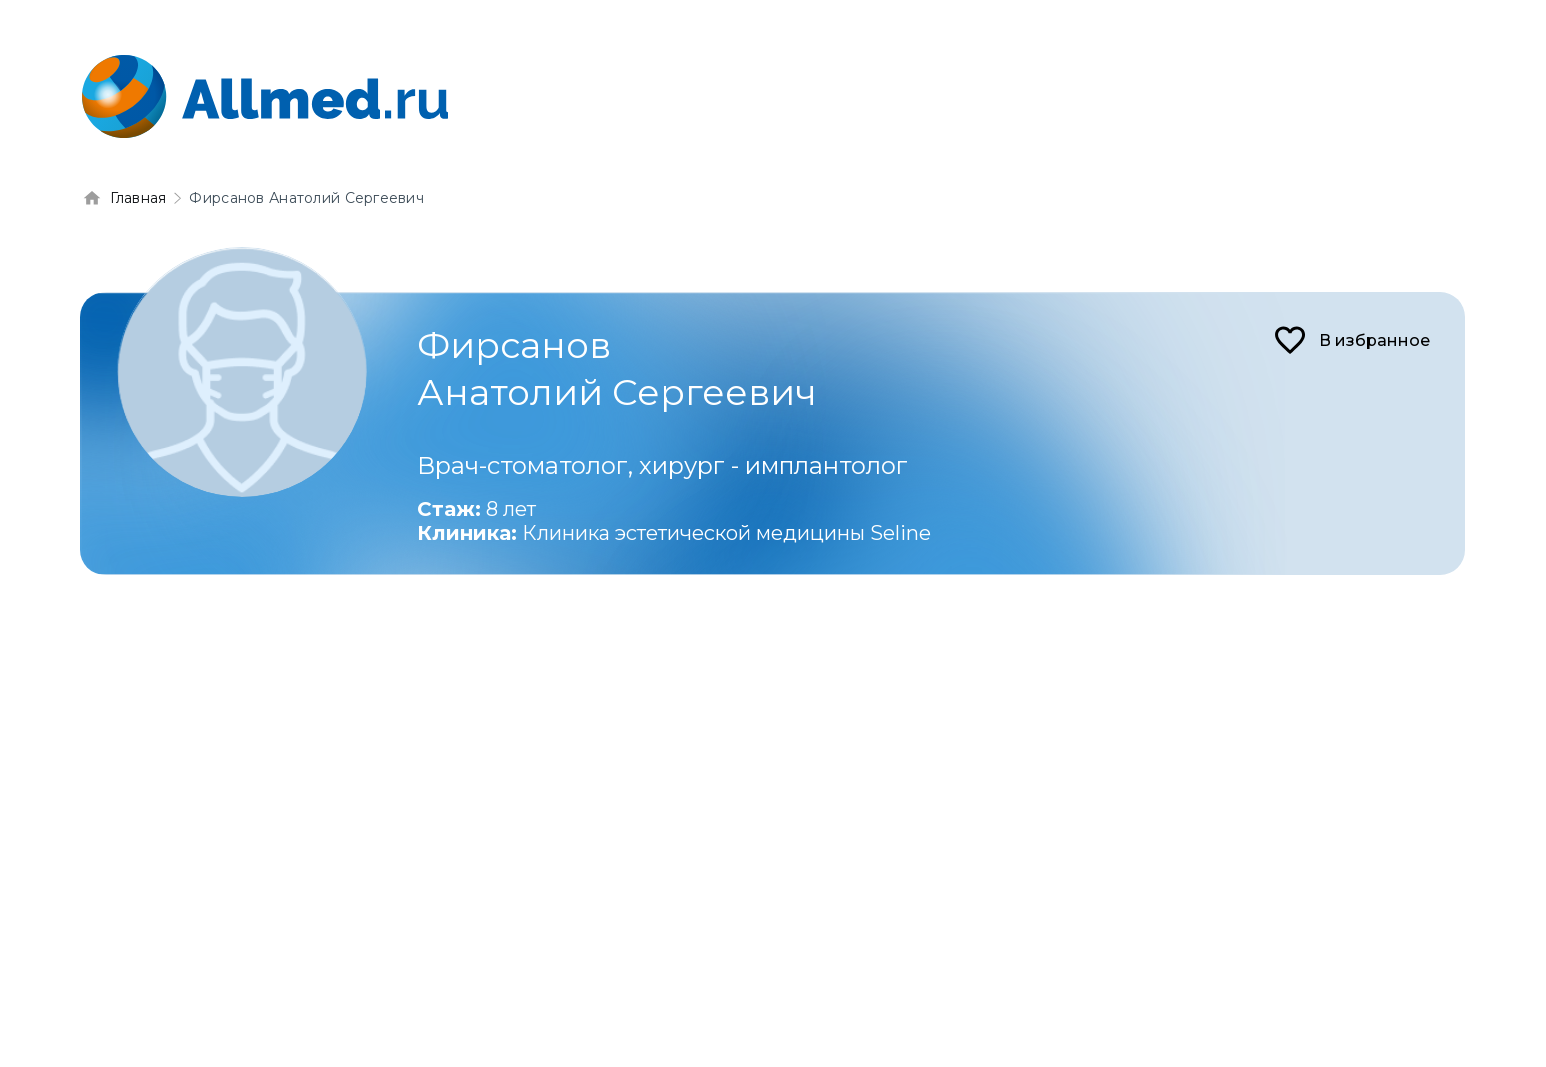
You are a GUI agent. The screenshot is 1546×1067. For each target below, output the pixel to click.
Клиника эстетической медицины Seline (726, 533)
